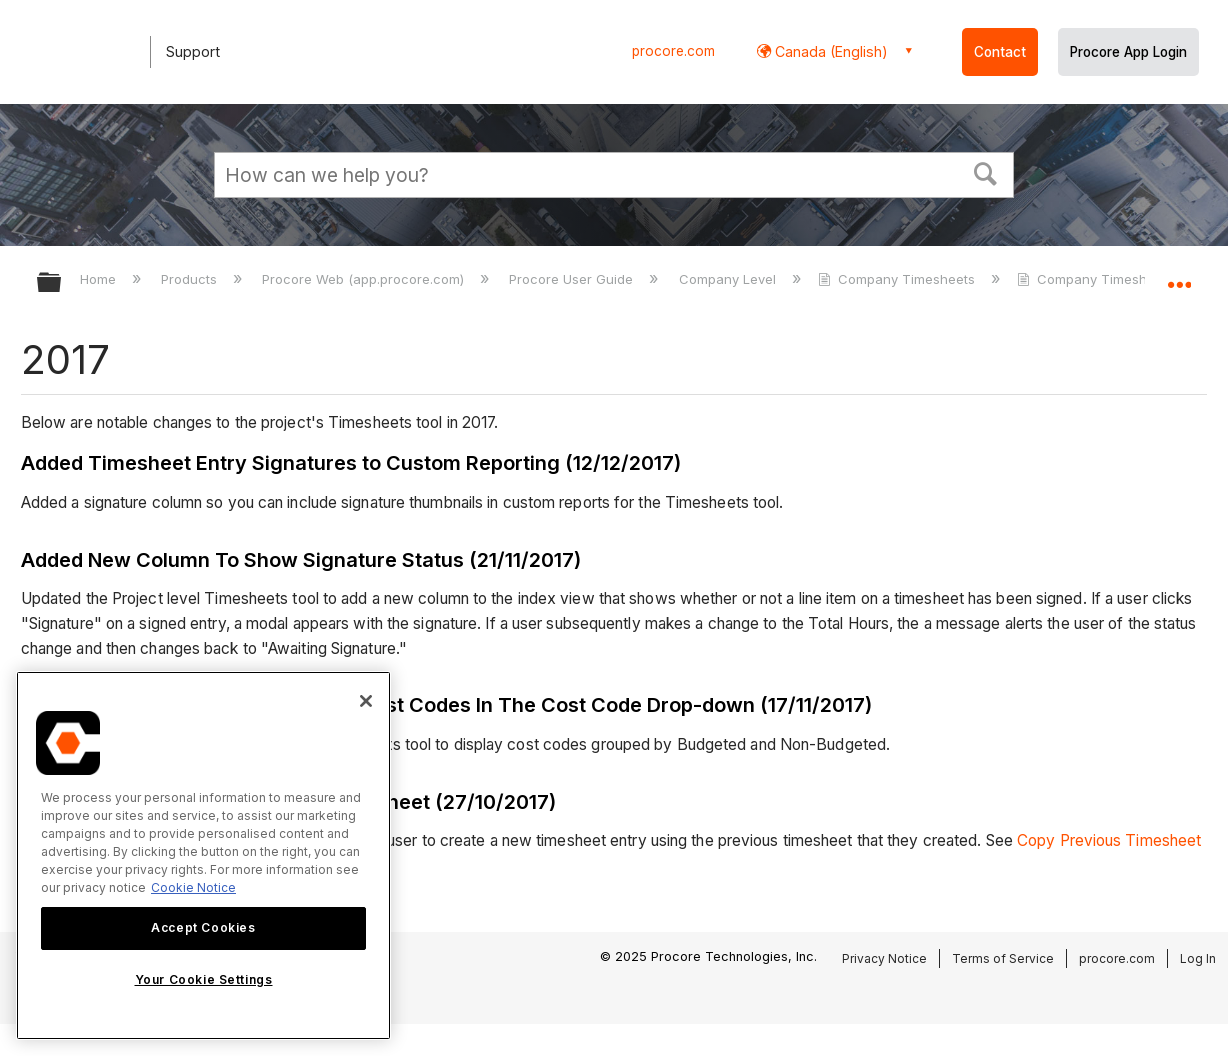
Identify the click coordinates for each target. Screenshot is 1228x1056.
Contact (1000, 52)
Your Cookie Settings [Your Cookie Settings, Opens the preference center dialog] (204, 979)
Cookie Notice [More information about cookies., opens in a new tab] (193, 887)
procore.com (673, 51)
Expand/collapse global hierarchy (62, 283)
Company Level (729, 279)
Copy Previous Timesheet (1109, 840)
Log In (1198, 958)
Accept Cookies (203, 927)
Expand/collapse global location (1179, 276)
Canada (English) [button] (829, 51)
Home (100, 279)
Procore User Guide (573, 279)
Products (191, 279)
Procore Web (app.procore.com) (365, 279)
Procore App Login (1128, 52)
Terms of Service (1003, 958)
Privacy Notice (884, 958)
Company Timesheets (898, 279)
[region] (203, 855)
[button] (986, 172)
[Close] (366, 701)
